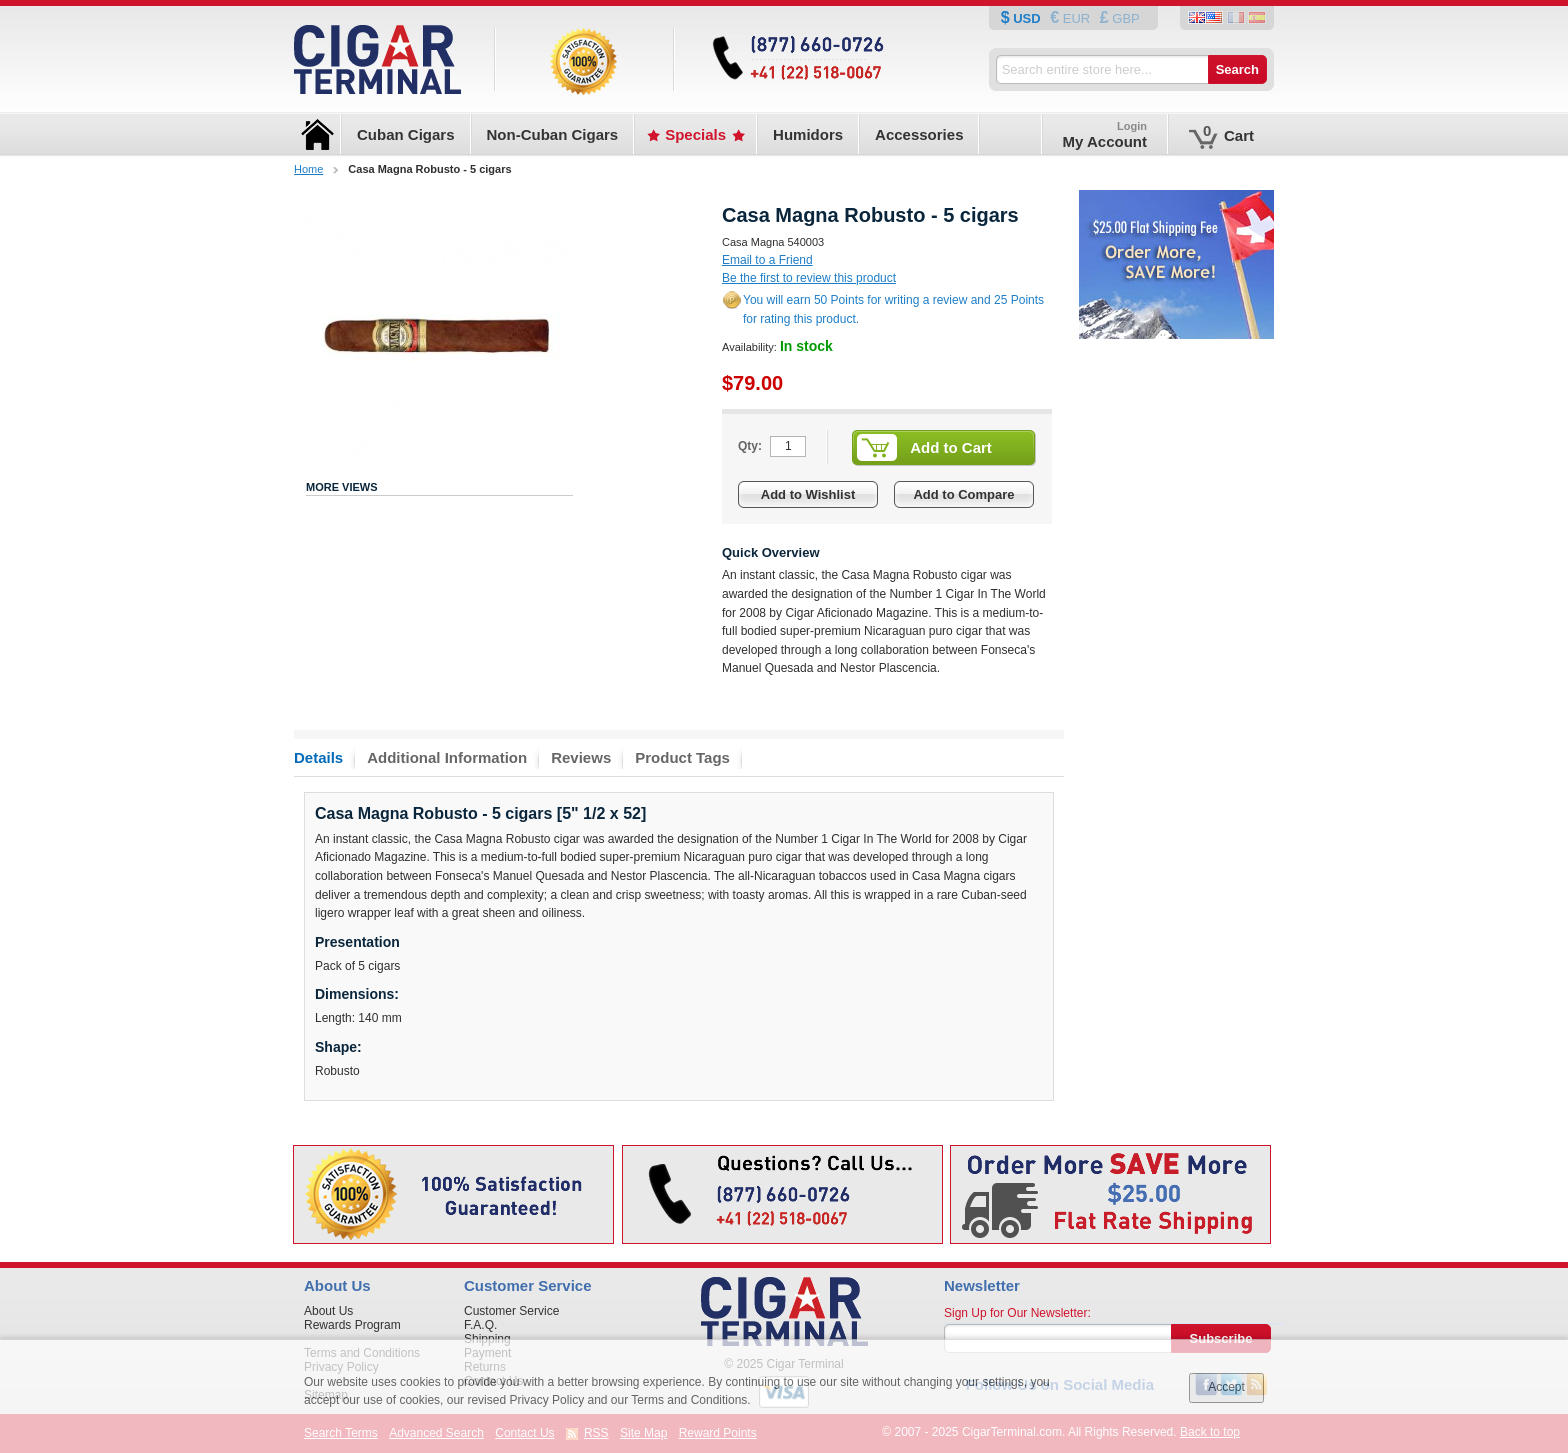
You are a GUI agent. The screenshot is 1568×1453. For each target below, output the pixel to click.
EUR (1076, 18)
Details (318, 757)
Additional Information (447, 757)
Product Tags (682, 757)
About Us (328, 1311)
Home (308, 169)
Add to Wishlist (808, 494)
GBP (1124, 18)
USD (1027, 18)
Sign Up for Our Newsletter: (1017, 1313)
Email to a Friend (767, 260)
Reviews (581, 757)
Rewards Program (352, 1325)
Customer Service (511, 1311)
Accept (1226, 1387)
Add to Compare (963, 494)
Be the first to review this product (809, 278)
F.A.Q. (480, 1325)
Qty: (750, 446)
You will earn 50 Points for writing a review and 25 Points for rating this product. (893, 309)
